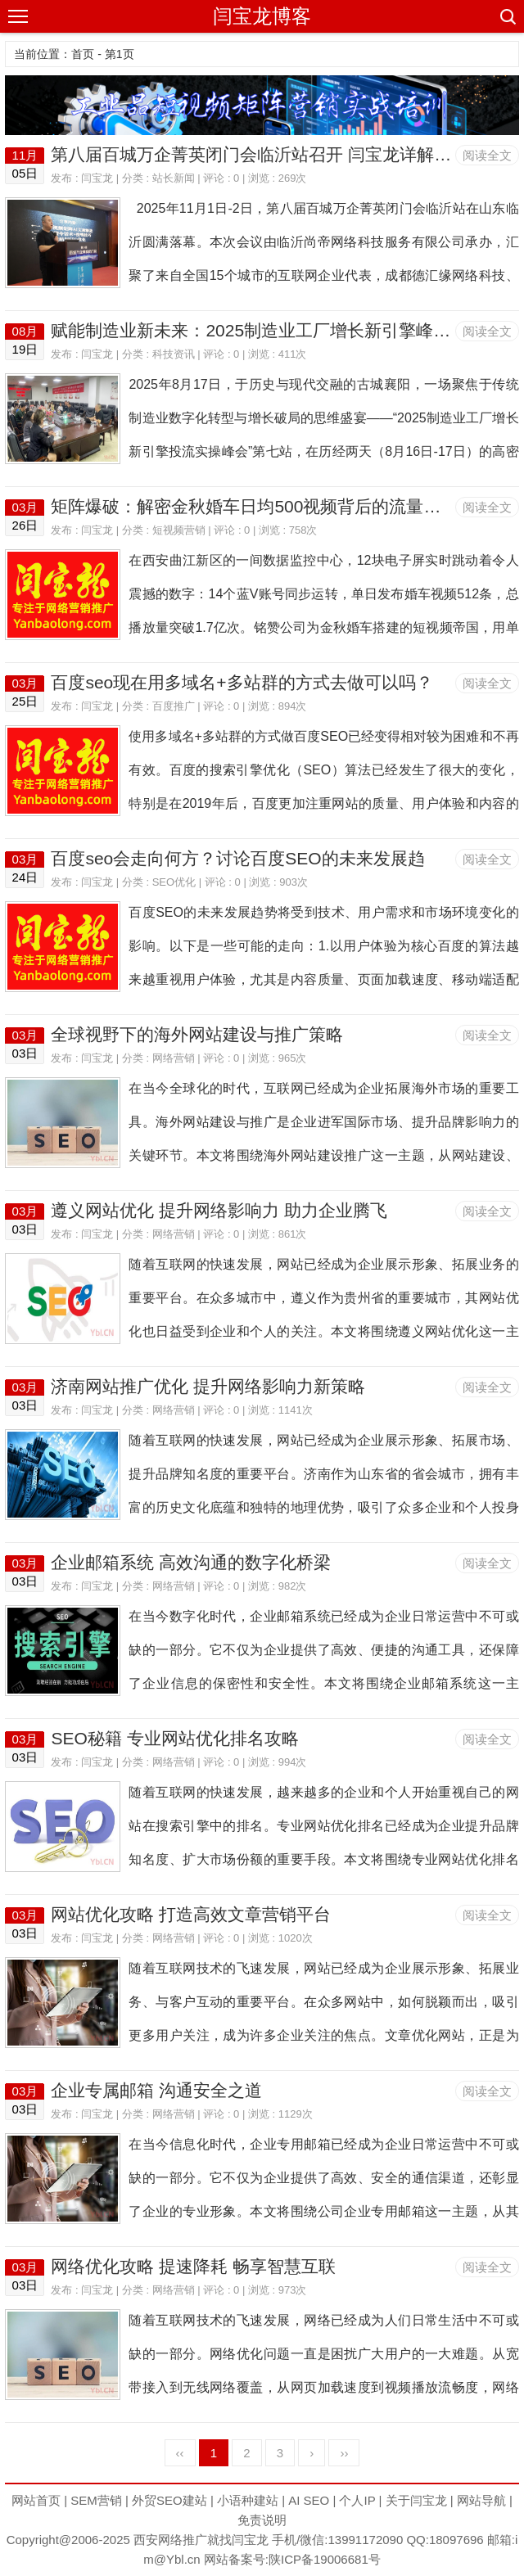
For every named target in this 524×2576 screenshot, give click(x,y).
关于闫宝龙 (416, 2500)
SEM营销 (96, 2500)
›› (344, 2453)
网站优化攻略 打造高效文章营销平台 (191, 1914)
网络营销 (173, 1058)
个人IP (357, 2500)
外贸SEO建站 (169, 2500)
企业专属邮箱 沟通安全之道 (156, 2090)
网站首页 (36, 2500)
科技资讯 (173, 354)
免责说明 (262, 2520)
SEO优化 (174, 882)
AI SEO (308, 2500)
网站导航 (481, 2500)
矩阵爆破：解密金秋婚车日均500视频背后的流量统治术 (263, 506)
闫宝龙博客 (262, 16)
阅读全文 (487, 155)
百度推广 (173, 706)
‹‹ (180, 2453)
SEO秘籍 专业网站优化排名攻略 (174, 1738)
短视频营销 (179, 530)
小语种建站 (247, 2500)
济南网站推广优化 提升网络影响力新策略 (208, 1386)
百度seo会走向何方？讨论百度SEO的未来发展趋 (237, 858)
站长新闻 (173, 178)
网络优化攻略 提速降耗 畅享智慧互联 (193, 2266)
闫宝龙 (97, 178)
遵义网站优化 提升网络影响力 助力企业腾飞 (219, 1210)
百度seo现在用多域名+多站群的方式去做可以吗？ (241, 682)
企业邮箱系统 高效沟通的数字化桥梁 (191, 1562)
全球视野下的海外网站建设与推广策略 (197, 1034)
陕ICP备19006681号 (325, 2559)
